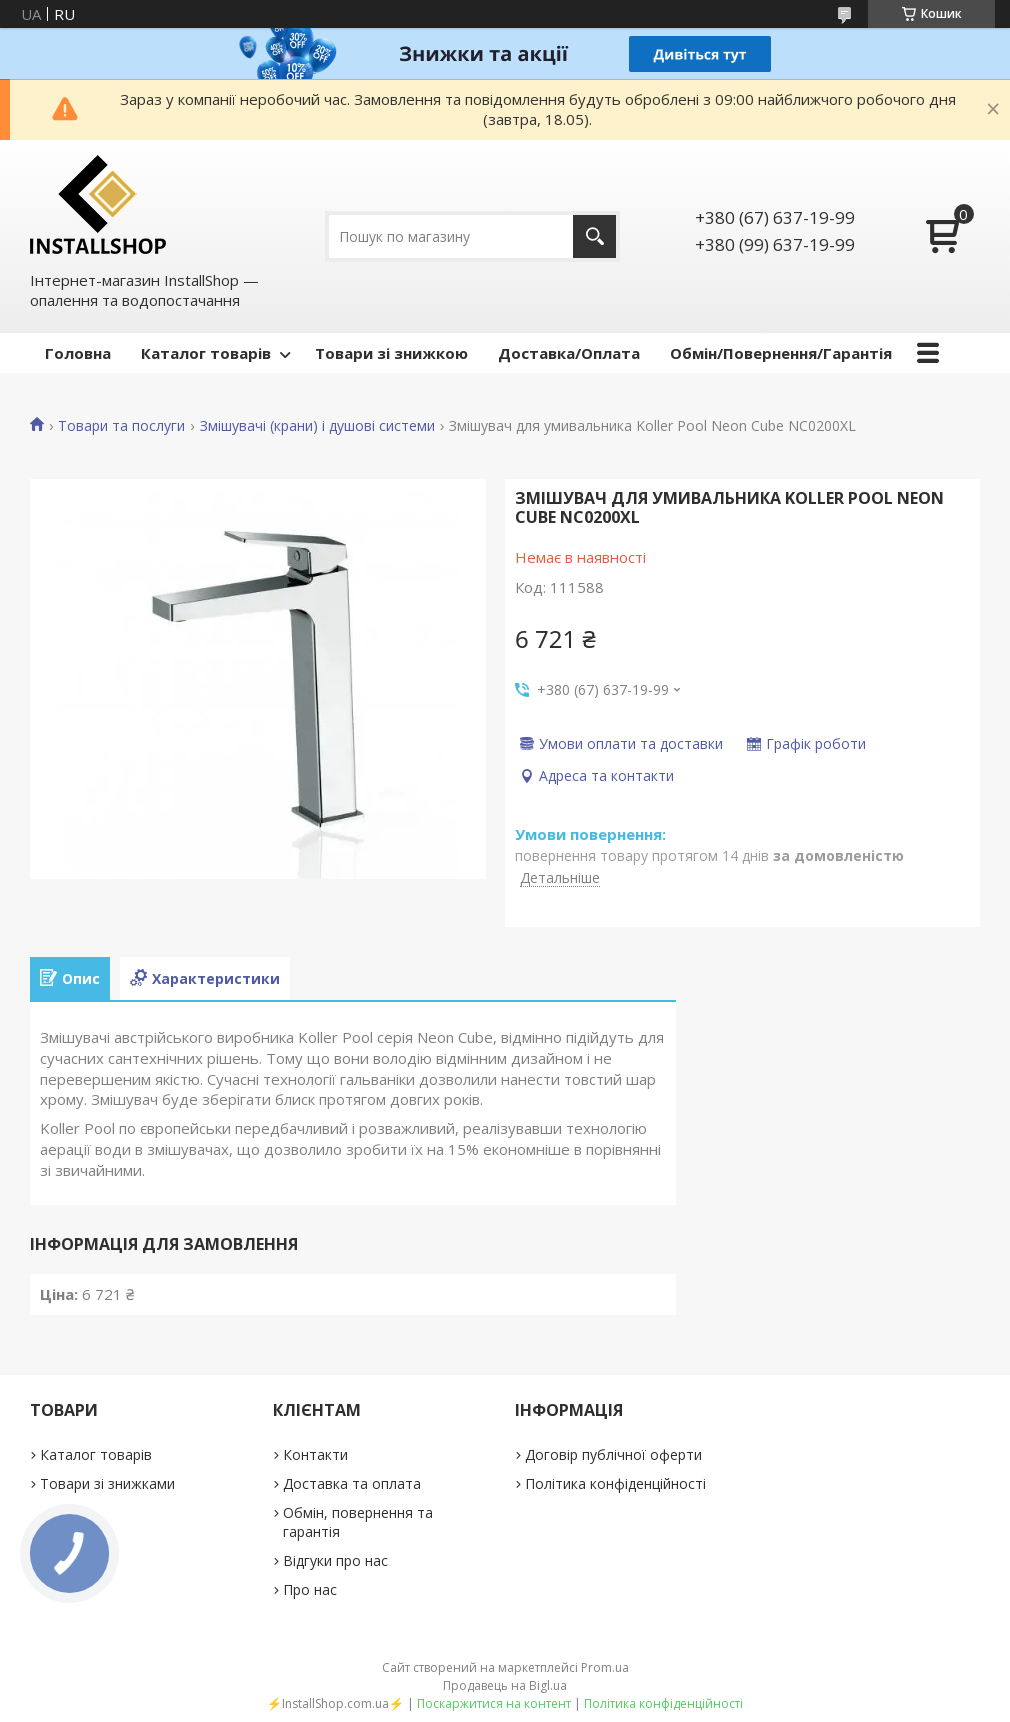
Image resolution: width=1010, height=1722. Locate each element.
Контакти (315, 1454)
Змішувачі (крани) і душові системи (317, 426)
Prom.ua (605, 1667)
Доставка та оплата (352, 1483)
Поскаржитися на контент (494, 1703)
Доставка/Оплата (569, 353)
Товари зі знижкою (391, 353)
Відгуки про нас (335, 1560)
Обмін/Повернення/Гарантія (781, 353)
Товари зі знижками (107, 1483)
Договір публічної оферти (613, 1454)
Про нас (310, 1589)
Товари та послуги (121, 426)
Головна (78, 353)
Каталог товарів (206, 353)
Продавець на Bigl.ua (505, 1685)
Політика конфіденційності (615, 1483)
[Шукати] (594, 236)
